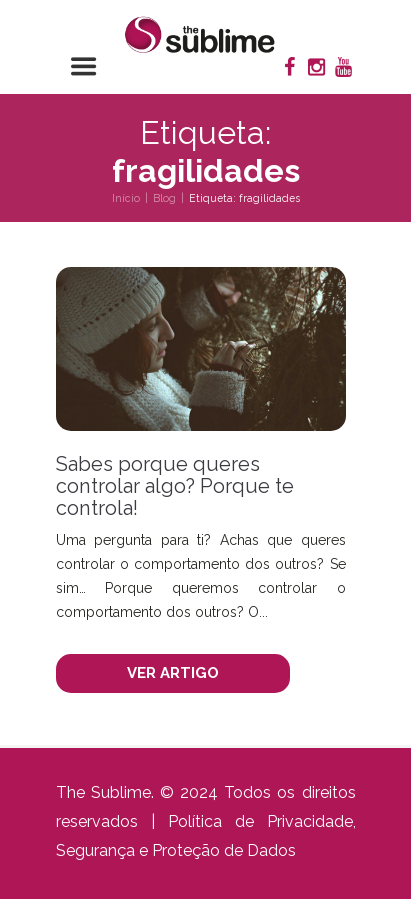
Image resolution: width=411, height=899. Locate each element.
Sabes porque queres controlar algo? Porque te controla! (175, 486)
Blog (164, 198)
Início (126, 198)
